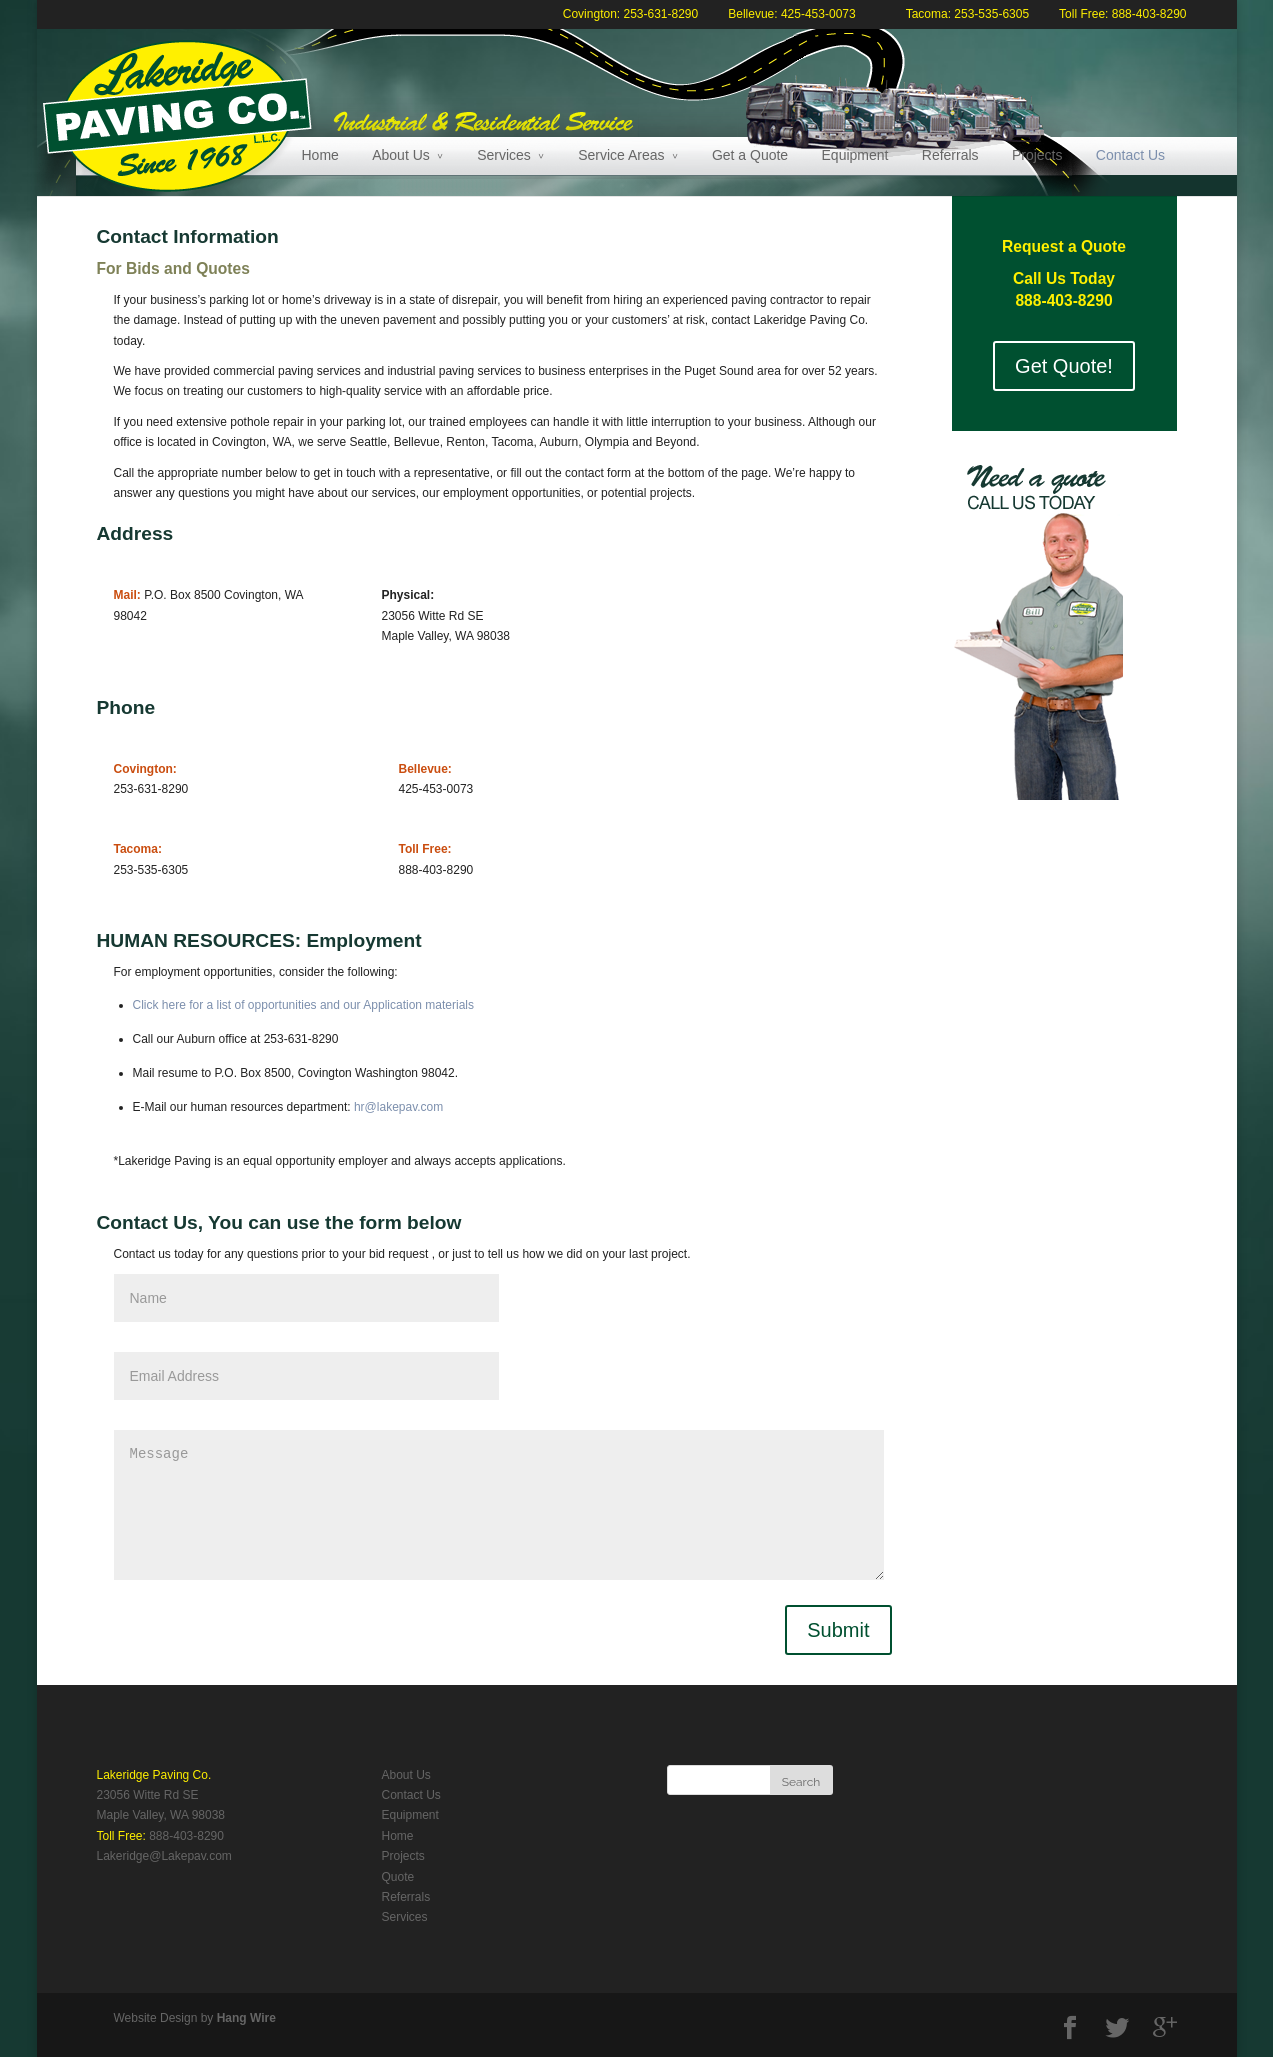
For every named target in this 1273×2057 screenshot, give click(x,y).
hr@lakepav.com (398, 1107)
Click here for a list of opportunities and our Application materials (304, 1005)
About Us (401, 155)
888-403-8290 (186, 1836)
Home (320, 155)
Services (504, 155)
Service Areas (621, 155)
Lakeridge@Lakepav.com (164, 1856)
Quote (398, 1877)
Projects (1037, 155)
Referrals (950, 155)
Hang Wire (246, 2018)
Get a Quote (750, 155)
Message (499, 1505)
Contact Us (1130, 155)
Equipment (855, 155)
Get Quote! (1064, 366)
